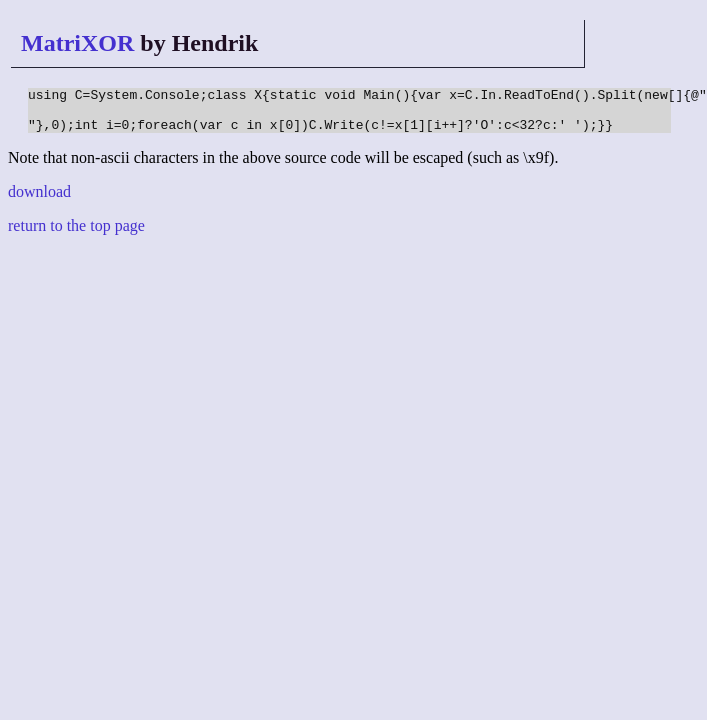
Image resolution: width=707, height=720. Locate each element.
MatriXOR (77, 43)
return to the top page (76, 234)
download (39, 200)
